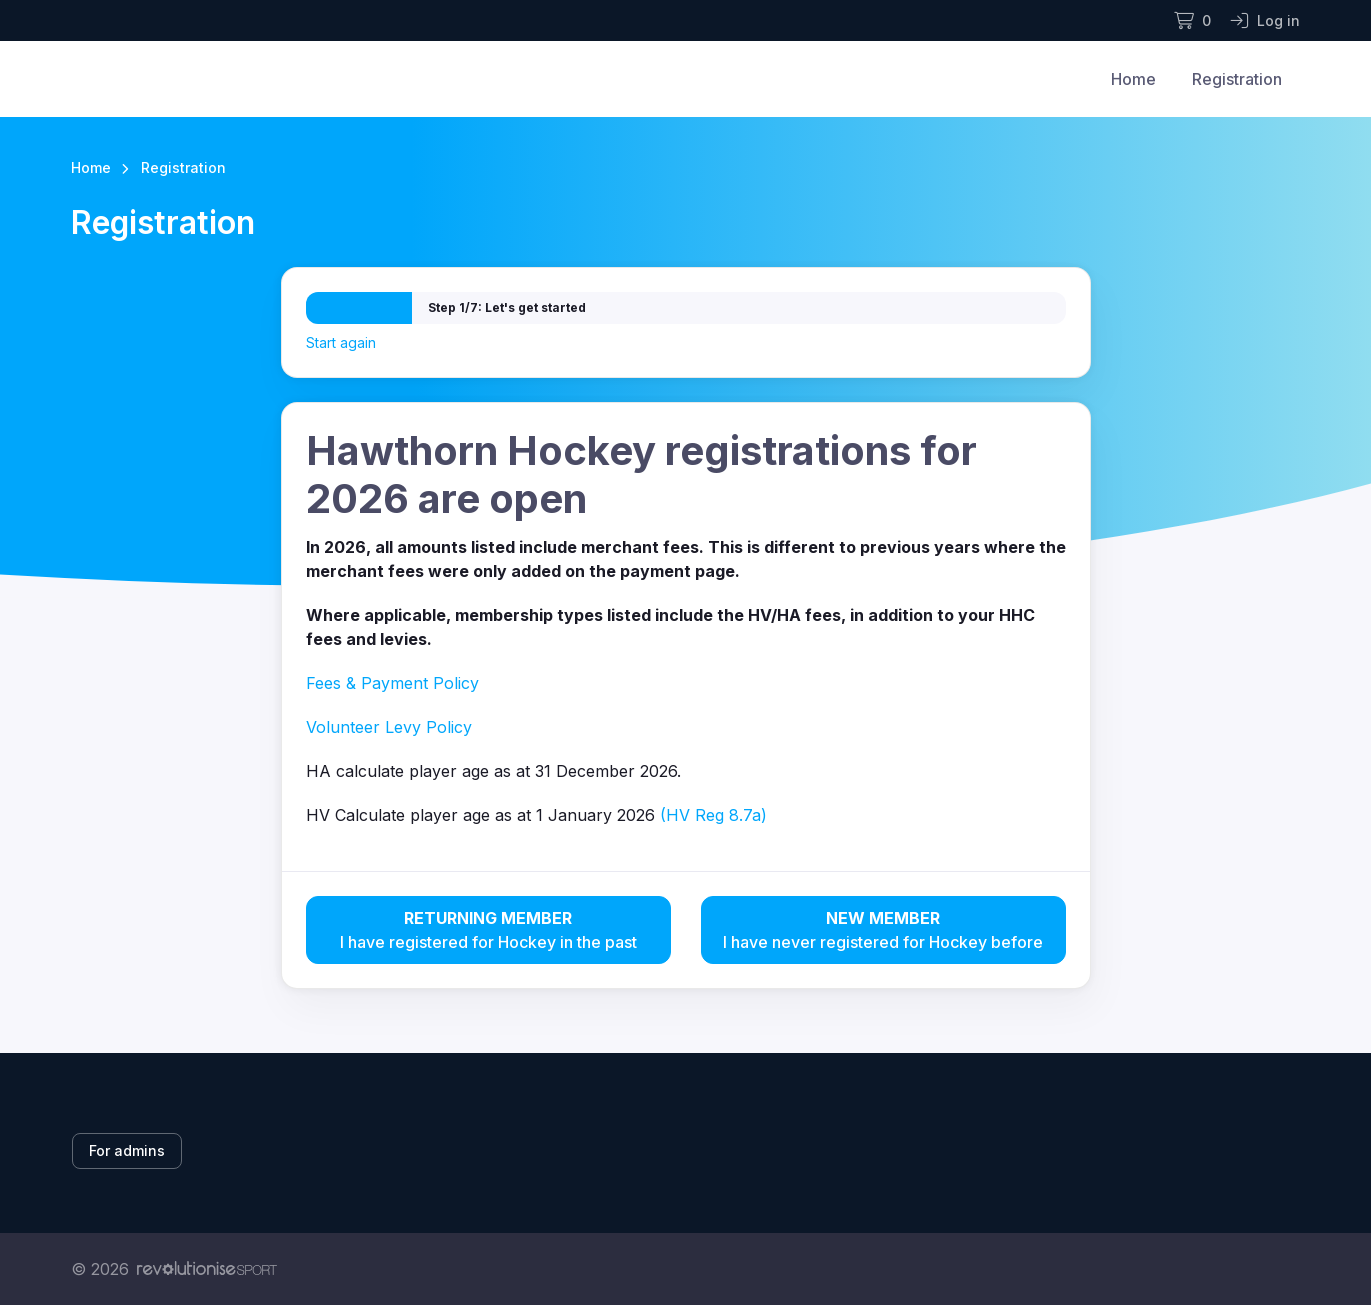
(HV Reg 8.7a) (713, 815)
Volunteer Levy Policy (389, 727)
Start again (341, 342)
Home (1133, 79)
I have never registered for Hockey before (883, 929)
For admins (127, 1150)
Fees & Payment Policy (392, 683)
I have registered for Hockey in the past (488, 929)
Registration (1237, 79)
